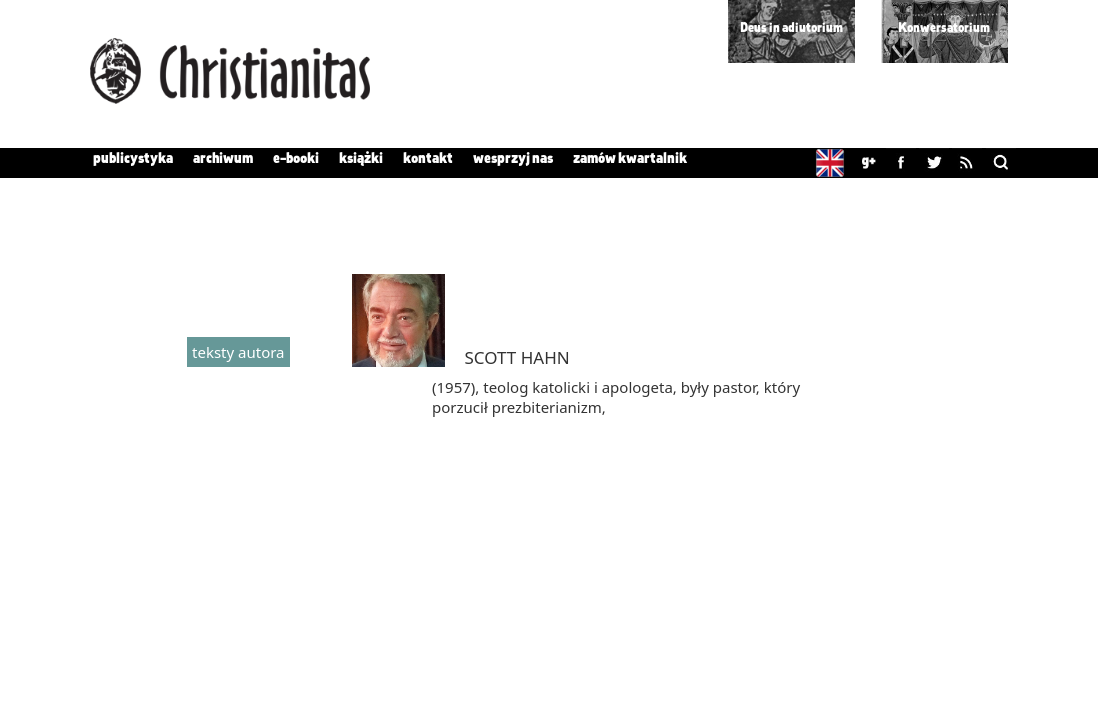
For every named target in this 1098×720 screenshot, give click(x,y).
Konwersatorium (944, 28)
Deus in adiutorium (791, 28)
